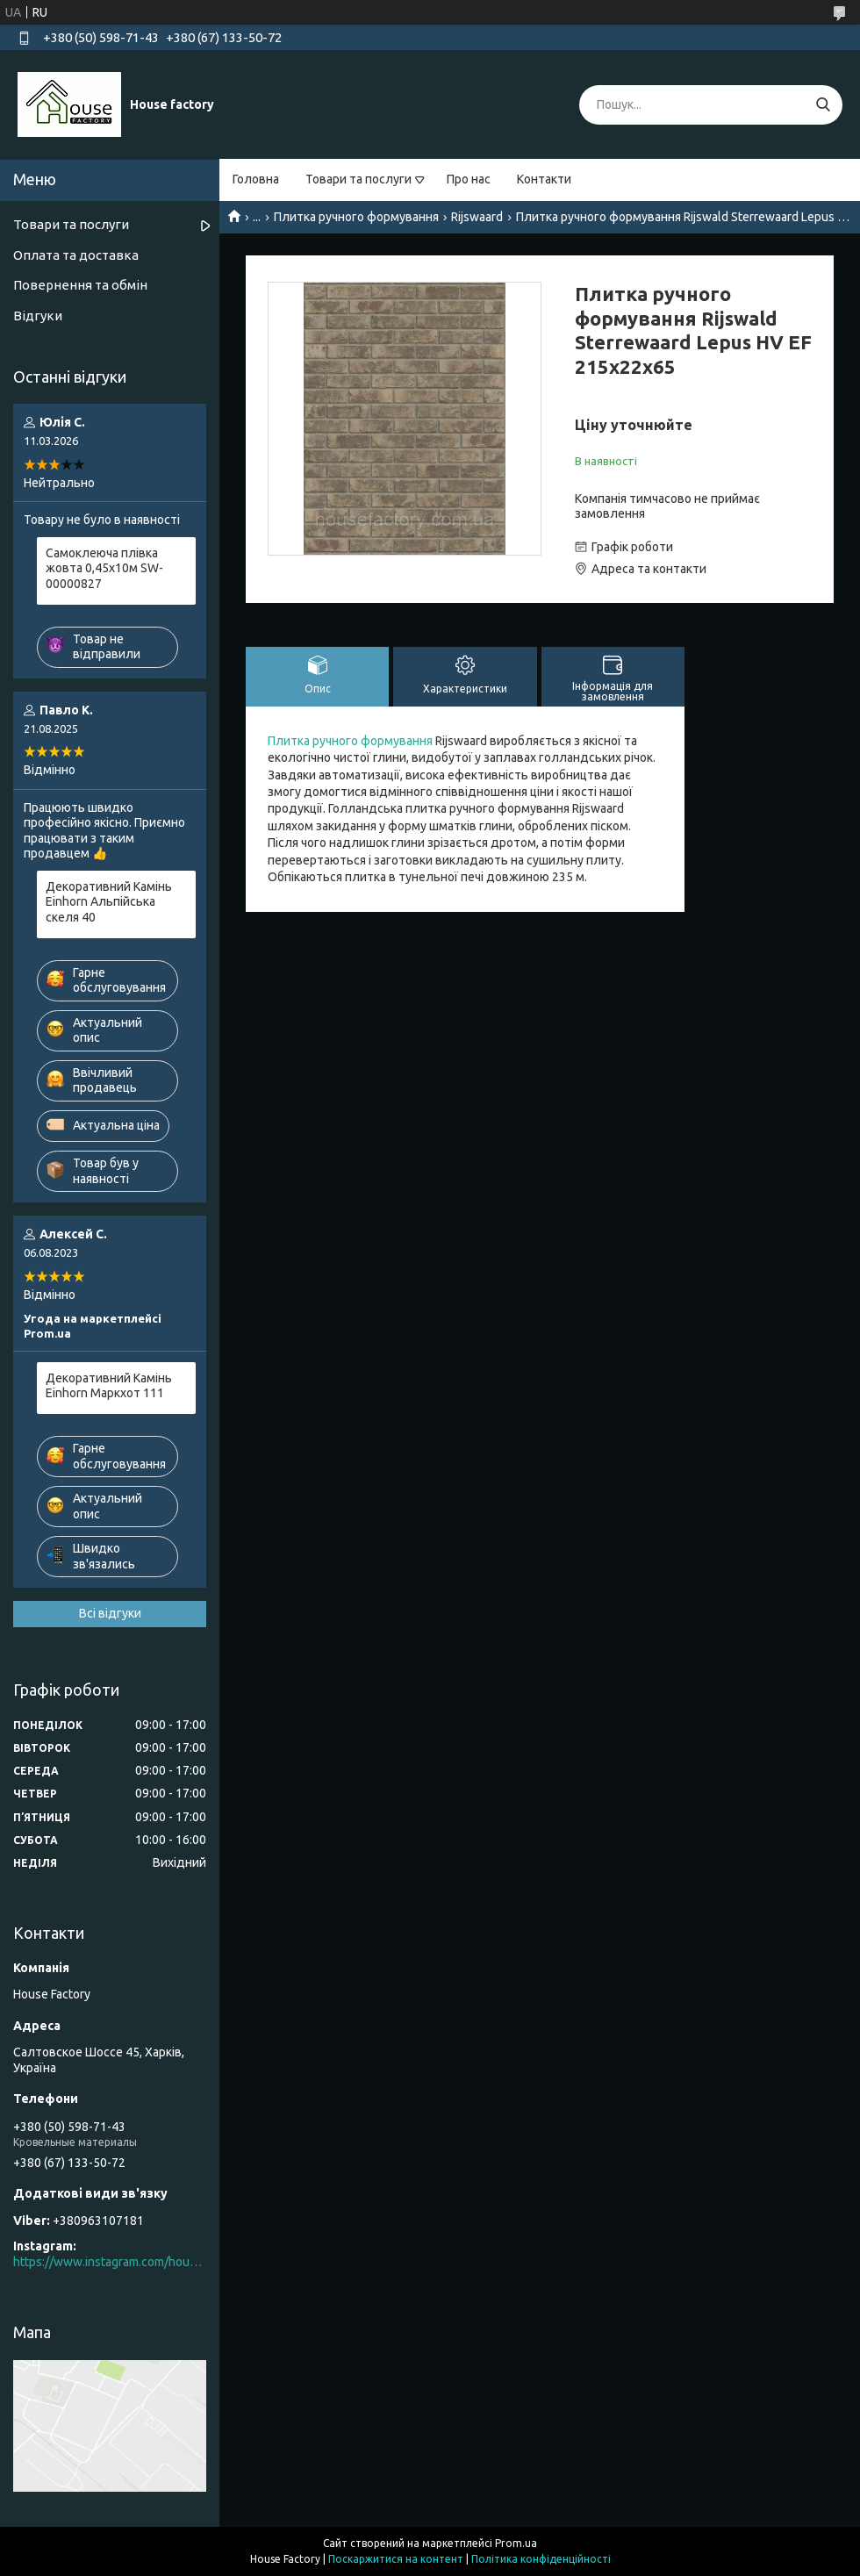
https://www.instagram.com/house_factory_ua (109, 2262)
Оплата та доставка (76, 255)
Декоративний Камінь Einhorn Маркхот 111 (109, 1386)
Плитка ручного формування (356, 217)
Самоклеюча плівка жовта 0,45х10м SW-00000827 (104, 568)
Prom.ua (516, 2543)
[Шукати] (822, 105)
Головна (256, 179)
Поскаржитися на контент (395, 2559)
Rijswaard (477, 217)
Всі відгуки (110, 1613)
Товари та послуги (358, 179)
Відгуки (37, 315)
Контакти (544, 179)
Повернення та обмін (80, 284)
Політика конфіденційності (541, 2559)
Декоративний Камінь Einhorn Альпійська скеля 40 (109, 901)
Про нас (469, 179)
